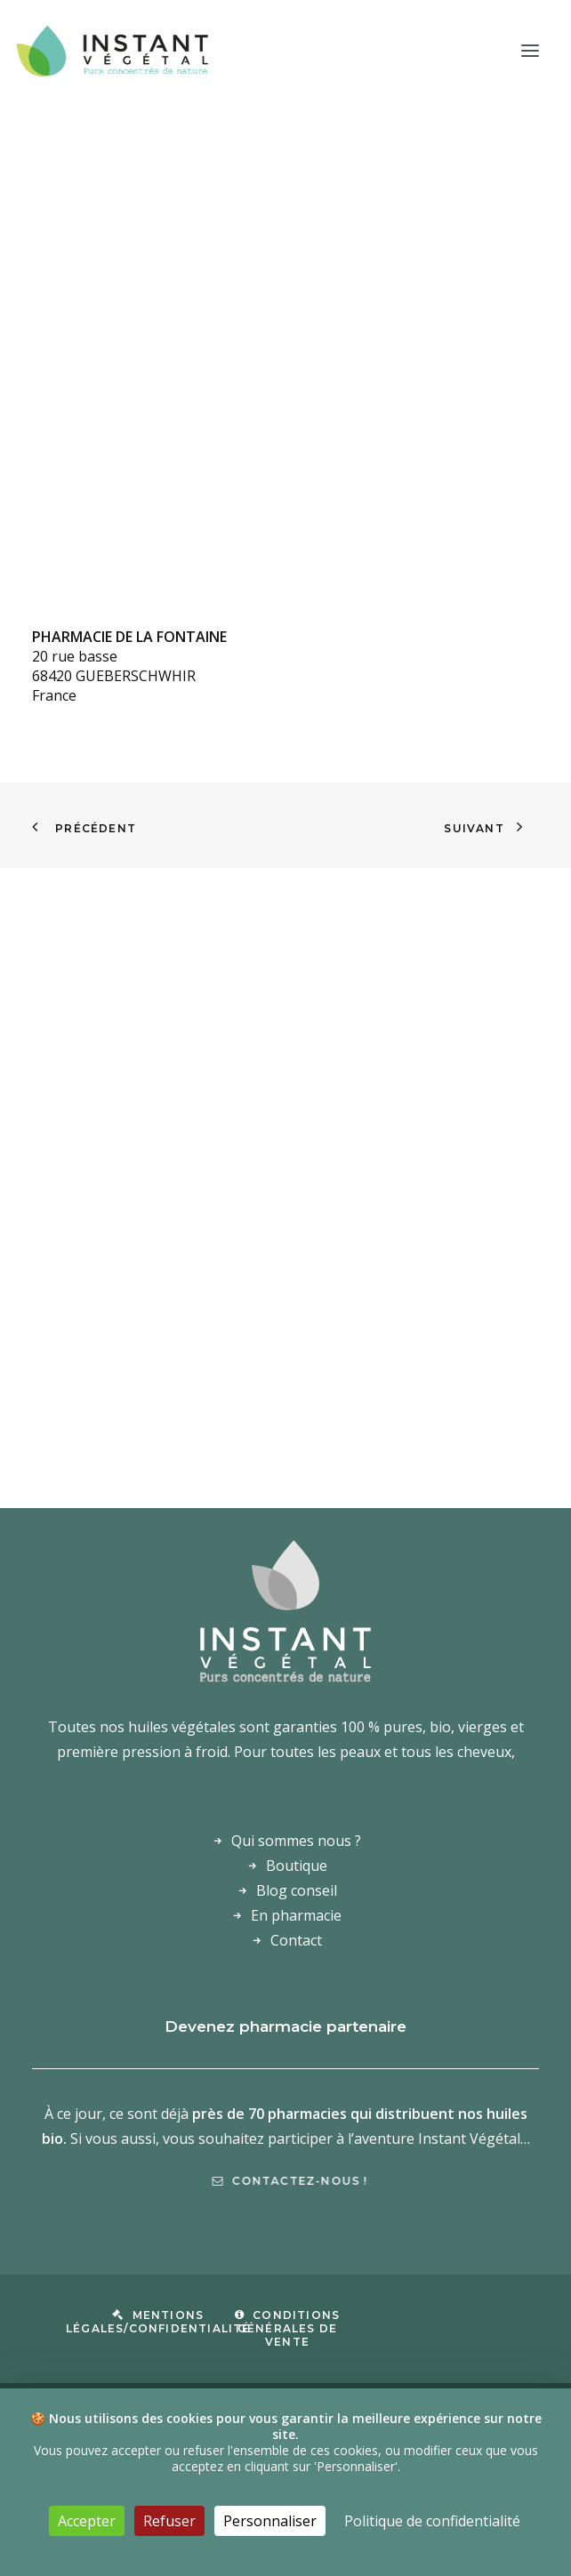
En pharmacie (296, 1915)
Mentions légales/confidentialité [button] (158, 2321)
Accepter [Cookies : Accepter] (87, 2521)
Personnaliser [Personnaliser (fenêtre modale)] (270, 2521)
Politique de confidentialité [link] (432, 2521)
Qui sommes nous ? (296, 1840)
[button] (530, 50)
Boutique (296, 1865)
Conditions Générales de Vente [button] (288, 2328)
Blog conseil (296, 1890)
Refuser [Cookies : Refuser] (169, 2521)
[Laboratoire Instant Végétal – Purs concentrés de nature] (111, 50)
